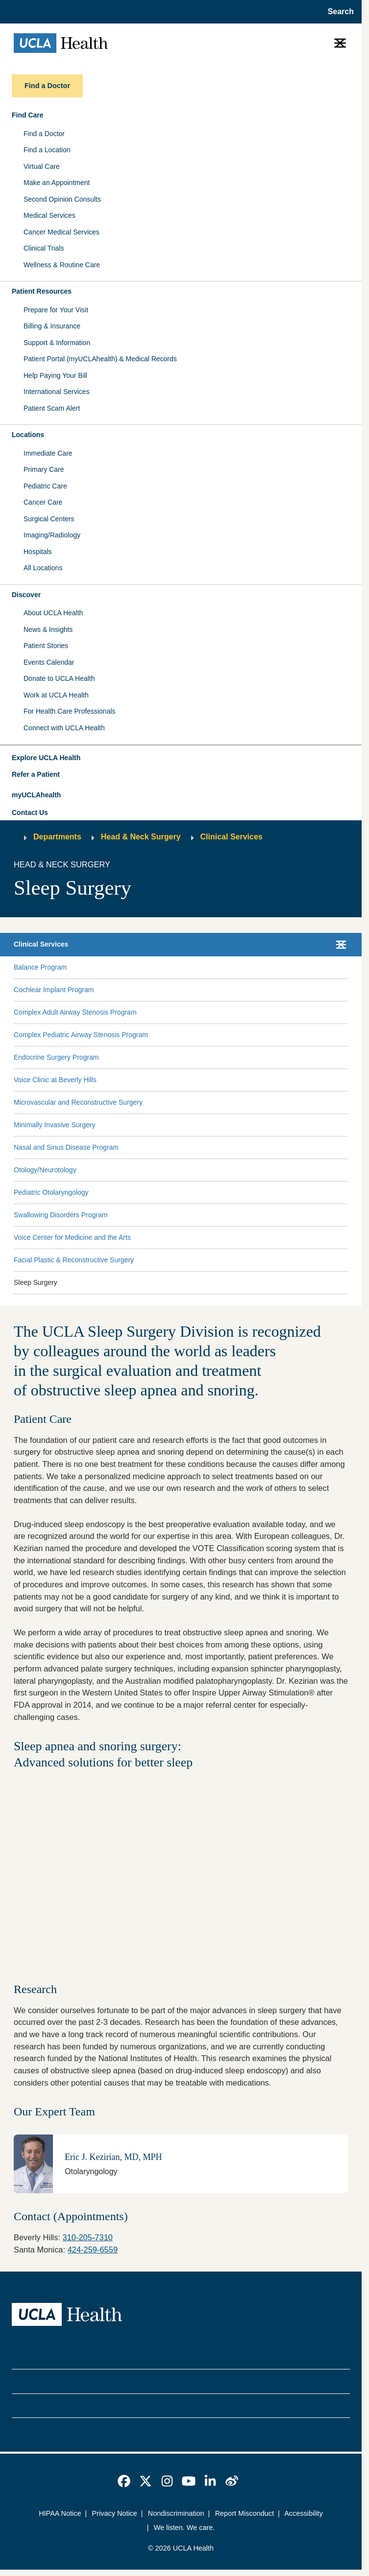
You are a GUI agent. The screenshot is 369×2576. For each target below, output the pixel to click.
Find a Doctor (44, 134)
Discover (26, 595)
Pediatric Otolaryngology (51, 1192)
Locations (28, 435)
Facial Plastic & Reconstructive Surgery (74, 1260)
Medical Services (49, 215)
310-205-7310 (88, 2237)
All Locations (43, 568)
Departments (57, 837)
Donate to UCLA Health (59, 678)
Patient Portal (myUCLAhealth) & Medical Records (100, 359)
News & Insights (48, 629)
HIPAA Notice (60, 2513)
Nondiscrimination (176, 2513)
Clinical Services (231, 837)
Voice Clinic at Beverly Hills (55, 1080)
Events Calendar (49, 662)
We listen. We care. (184, 2527)
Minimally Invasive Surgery (55, 1125)
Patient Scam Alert (52, 408)
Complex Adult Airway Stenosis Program (75, 1012)
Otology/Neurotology (45, 1170)
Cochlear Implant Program (54, 990)
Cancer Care (43, 502)
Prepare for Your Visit (56, 310)
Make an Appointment (57, 182)
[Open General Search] (338, 12)
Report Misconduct (244, 2513)
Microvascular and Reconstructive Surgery (78, 1102)
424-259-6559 (93, 2249)
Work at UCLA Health (56, 695)
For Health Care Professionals (70, 711)
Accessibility (303, 2513)
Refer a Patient (36, 774)
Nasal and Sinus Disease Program (66, 1147)
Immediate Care (48, 453)
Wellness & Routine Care (62, 265)
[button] (181, 758)
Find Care (28, 115)
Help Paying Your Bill (55, 375)
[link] (124, 2481)
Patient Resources (42, 291)
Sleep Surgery (35, 1282)
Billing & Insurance (52, 326)
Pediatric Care (45, 486)
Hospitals (38, 552)
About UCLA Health (53, 613)
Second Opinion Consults (62, 199)
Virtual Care (42, 166)
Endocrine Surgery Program (56, 1057)
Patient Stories (46, 646)
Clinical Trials (44, 248)
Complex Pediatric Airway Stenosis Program (81, 1035)
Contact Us (30, 812)
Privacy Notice (114, 2513)
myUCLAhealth (36, 795)
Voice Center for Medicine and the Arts (72, 1237)
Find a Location (47, 150)
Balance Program (40, 967)
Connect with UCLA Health (64, 728)
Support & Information (57, 343)
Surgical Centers (49, 519)
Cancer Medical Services (61, 232)
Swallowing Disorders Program (60, 1215)
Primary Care (44, 469)
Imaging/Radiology (52, 535)
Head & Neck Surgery (141, 837)
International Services (57, 391)
